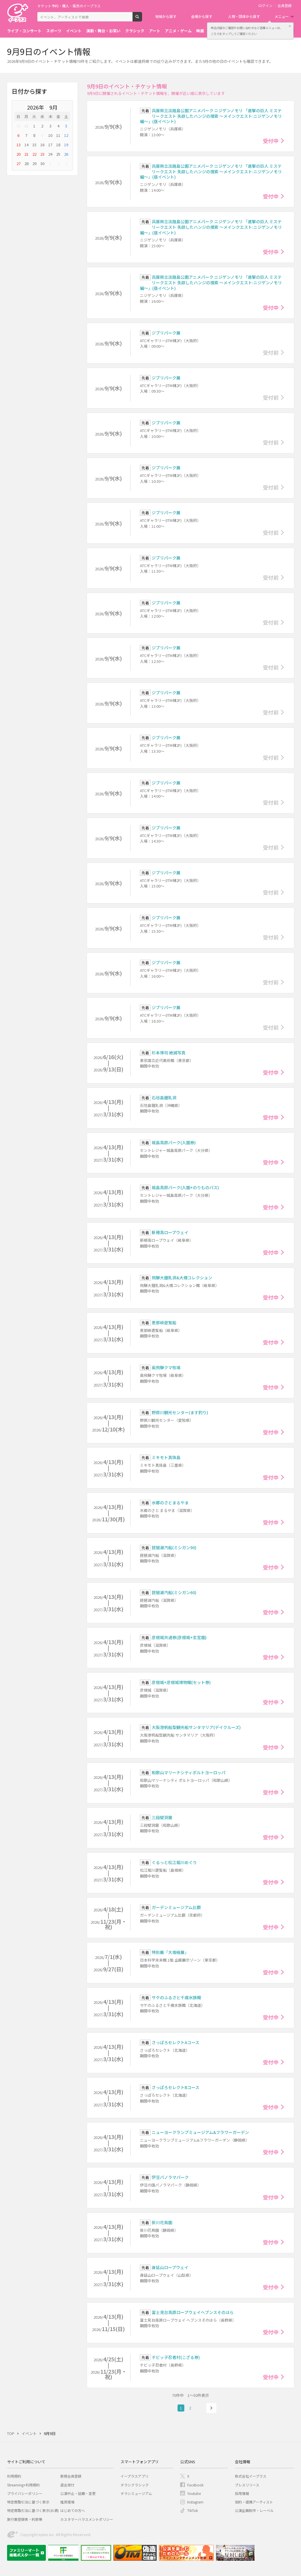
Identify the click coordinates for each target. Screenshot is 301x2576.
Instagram (195, 2501)
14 (26, 144)
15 (34, 144)
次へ (211, 2408)
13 (18, 144)
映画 (200, 30)
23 (42, 154)
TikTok (192, 2510)
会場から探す (201, 16)
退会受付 (67, 2484)
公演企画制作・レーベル (254, 2510)
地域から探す (165, 16)
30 (18, 126)
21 (26, 154)
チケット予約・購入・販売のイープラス (69, 5)
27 (18, 163)
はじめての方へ (72, 2510)
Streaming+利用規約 (23, 2484)
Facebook (195, 2484)
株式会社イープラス (250, 2476)
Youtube (194, 2493)
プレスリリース (247, 2484)
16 (42, 144)
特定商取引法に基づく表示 (28, 2501)
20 (18, 154)
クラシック (134, 30)
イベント (73, 30)
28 (26, 163)
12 (66, 135)
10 (50, 135)
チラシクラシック (135, 2484)
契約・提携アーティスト (254, 2501)
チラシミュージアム (136, 2493)
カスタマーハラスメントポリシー (86, 2519)
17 (50, 144)
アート (154, 30)
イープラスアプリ (134, 2476)
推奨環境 (67, 2501)
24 (50, 154)
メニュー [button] (282, 16)
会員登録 (284, 6)
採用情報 (242, 2493)
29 (34, 163)
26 (66, 154)
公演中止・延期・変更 (78, 2493)
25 (58, 154)
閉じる (289, 26)
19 (66, 144)
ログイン (265, 6)
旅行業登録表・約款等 (24, 2519)
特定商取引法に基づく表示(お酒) (33, 2510)
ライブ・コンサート (24, 30)
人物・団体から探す (244, 16)
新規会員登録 (70, 2476)
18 (58, 144)
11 (58, 135)
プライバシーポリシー (24, 2493)
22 (34, 154)
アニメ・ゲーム (178, 30)
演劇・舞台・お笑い (103, 30)
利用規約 (14, 2476)
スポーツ (53, 30)
